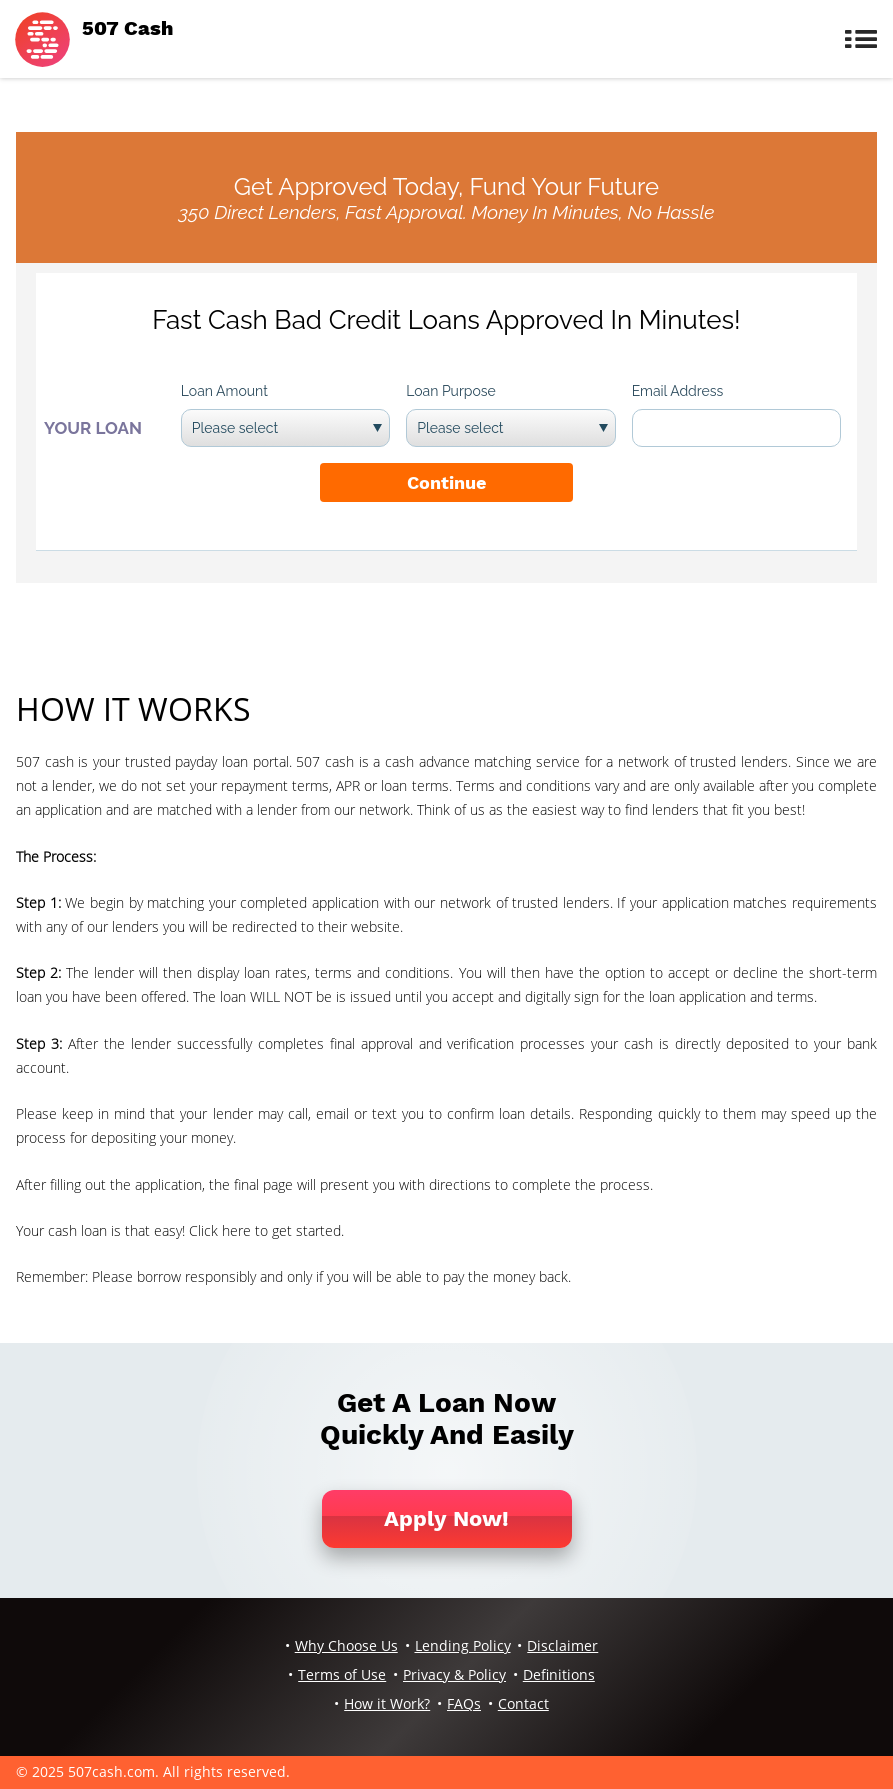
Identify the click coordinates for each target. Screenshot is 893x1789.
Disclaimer (562, 1645)
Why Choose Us (346, 1645)
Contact (523, 1703)
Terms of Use (342, 1674)
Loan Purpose (451, 391)
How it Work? (387, 1703)
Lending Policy (463, 1645)
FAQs (464, 1703)
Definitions (559, 1674)
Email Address (678, 391)
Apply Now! (446, 1518)
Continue (446, 482)
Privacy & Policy (454, 1674)
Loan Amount (224, 391)
